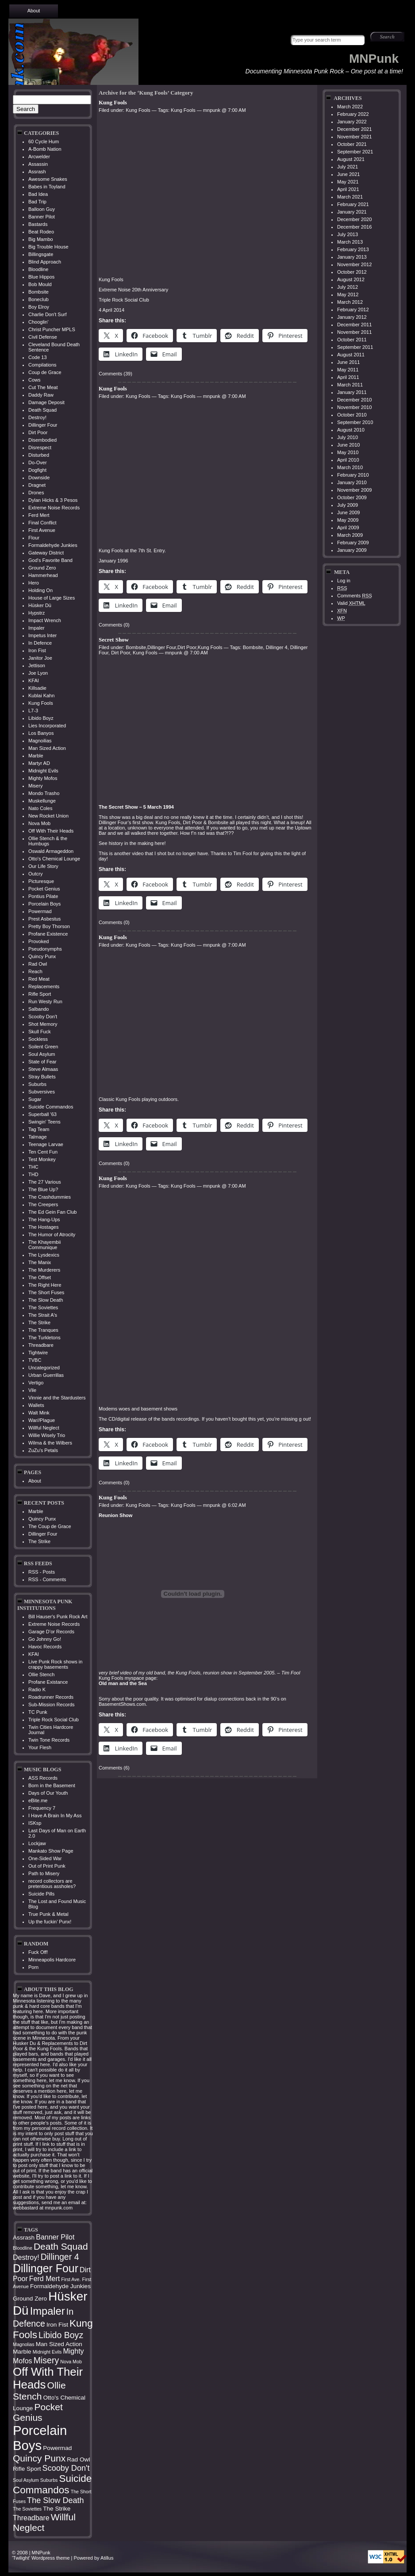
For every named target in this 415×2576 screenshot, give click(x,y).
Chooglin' (38, 322)
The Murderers (44, 1270)
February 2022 (353, 114)
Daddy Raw (41, 394)
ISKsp (34, 1823)
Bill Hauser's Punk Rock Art (58, 1616)
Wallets (36, 1405)
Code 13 (37, 357)
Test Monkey (42, 1159)
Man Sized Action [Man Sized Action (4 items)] (59, 2344)
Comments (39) (115, 373)
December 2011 (354, 324)
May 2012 (347, 294)
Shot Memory (42, 1024)
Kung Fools (40, 703)
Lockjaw (37, 1843)
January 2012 (352, 317)
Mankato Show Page (50, 1851)
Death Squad (42, 410)
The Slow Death (45, 1300)
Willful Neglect (43, 1427)
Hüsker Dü (39, 605)
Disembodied (42, 440)
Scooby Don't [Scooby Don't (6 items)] (66, 2468)
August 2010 (351, 429)
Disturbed (38, 455)
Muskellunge (42, 800)
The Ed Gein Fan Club (52, 1212)
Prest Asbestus (44, 918)
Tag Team (39, 1129)
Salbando (38, 1009)
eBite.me (37, 1800)
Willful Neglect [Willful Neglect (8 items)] (44, 2522)
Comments (354, 595)
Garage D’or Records (51, 1631)
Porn (33, 1967)
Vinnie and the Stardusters (56, 1397)
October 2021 (352, 144)
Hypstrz (36, 612)
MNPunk (374, 58)
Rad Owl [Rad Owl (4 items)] (78, 2459)
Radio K (37, 1689)
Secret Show (114, 639)
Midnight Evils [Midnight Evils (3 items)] (47, 2351)
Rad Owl (37, 964)
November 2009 (354, 490)
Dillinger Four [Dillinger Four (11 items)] (45, 2268)
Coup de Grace (44, 372)
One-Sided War (44, 1858)
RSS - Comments (47, 1579)
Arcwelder (39, 156)
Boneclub (38, 299)
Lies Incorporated (47, 725)
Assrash (37, 171)
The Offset (39, 1277)
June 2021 (348, 174)
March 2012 (350, 302)
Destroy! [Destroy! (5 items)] (26, 2257)
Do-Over (37, 462)
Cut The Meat (43, 387)
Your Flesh (39, 1747)
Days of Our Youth (48, 1793)
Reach (35, 971)
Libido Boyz (41, 718)
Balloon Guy (41, 209)
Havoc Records (44, 1646)
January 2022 (352, 121)
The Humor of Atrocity (51, 1234)
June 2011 (348, 362)
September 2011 (355, 347)
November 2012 (354, 264)
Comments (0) (114, 624)
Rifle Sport (39, 994)
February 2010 (353, 475)
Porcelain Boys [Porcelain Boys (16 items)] (40, 2438)
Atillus (106, 2558)
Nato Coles (40, 808)
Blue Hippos (41, 276)
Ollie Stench (41, 1674)
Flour (33, 537)
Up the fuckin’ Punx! (49, 1921)
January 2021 (352, 211)
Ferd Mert (39, 515)
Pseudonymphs (45, 949)
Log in (343, 580)
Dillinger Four (42, 425)
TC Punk (37, 1712)
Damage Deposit (46, 402)
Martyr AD (39, 763)
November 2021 (354, 136)
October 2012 (352, 272)
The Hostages (43, 1227)
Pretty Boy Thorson (49, 926)
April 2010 (348, 459)
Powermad (40, 911)
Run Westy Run (45, 1001)
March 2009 (350, 535)
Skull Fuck (39, 1031)
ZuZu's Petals (43, 1450)
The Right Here (44, 1285)
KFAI (33, 680)
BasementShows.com (122, 1704)
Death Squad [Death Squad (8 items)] (61, 2246)
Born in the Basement (51, 1785)
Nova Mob (39, 823)
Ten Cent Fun (43, 1151)
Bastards (37, 224)
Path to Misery (43, 1873)
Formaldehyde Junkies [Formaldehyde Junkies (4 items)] (60, 2286)
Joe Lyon (38, 673)
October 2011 (352, 339)
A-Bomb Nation (44, 149)
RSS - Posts (41, 1572)
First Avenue (41, 530)
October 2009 (352, 497)
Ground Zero (42, 567)
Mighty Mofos (42, 778)
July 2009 (347, 505)
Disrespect (39, 447)
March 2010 (350, 467)
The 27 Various (44, 1182)
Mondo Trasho (43, 793)
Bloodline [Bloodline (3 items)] (22, 2248)
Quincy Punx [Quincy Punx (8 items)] (39, 2458)
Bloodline (38, 269)
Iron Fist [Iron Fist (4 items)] (57, 2324)
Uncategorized (44, 1367)
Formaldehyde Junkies (52, 545)
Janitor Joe (40, 658)
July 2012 (347, 287)
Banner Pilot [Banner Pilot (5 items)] (55, 2237)
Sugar (34, 1099)
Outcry (35, 873)
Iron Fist (37, 650)
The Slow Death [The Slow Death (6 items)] (55, 2500)
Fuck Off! (38, 1952)
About (33, 10)
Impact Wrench (44, 620)
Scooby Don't (42, 1016)
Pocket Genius (44, 888)
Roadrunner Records (50, 1697)
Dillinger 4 (277, 647)
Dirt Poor (37, 432)
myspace (133, 1678)
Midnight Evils (43, 770)
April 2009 (348, 527)
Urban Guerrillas (46, 1375)
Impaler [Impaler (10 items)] (47, 2311)
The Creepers (43, 1204)
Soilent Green (43, 1046)
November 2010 (354, 407)
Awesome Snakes (47, 179)
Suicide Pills (41, 1893)
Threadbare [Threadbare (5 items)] (31, 2518)
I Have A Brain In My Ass (54, 1815)
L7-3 (33, 710)
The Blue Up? (43, 1189)
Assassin (38, 164)
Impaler (36, 628)
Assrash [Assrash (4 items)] (24, 2237)
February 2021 (353, 204)
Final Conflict (42, 522)
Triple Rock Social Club (53, 1719)
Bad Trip (37, 201)
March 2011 (350, 384)
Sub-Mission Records (51, 1704)
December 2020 (354, 219)
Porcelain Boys (44, 903)
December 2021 (354, 129)
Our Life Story (43, 866)
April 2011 (348, 377)
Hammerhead (43, 575)
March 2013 (350, 242)
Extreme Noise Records (54, 507)
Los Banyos (41, 733)
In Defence (40, 643)
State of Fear (42, 1061)
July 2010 (347, 437)
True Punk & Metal (48, 1914)
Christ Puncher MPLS (51, 329)
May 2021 (347, 181)
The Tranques (43, 1330)
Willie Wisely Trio (46, 1435)
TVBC (34, 1360)
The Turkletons (44, 1337)
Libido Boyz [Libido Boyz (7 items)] (60, 2335)
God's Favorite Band (50, 560)
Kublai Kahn (41, 695)
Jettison (36, 665)
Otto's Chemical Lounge (54, 858)
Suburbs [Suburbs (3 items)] (49, 2480)
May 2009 (347, 520)
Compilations (42, 364)
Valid (351, 603)
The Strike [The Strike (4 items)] (56, 2508)
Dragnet (37, 485)
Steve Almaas (43, 1069)
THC (33, 1167)
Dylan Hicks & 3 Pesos (52, 500)
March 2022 (350, 106)
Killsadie (37, 688)
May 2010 (347, 452)
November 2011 (354, 332)
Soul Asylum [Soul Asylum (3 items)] (26, 2480)
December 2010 (354, 399)
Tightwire (38, 1352)
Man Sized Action (47, 748)
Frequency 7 (41, 1808)
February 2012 (353, 309)
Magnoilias (40, 740)
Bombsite (38, 291)
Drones (36, 492)
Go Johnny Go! (44, 1639)
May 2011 (347, 369)
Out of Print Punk (46, 1866)
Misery (35, 785)
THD (33, 1174)
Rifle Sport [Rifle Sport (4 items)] (27, 2468)
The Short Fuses (46, 1292)
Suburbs (37, 1084)
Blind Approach (44, 261)
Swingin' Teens (44, 1121)
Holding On (40, 590)
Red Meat (39, 979)
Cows (34, 379)
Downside (39, 477)
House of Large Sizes (51, 597)
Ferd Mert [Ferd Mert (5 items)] (44, 2278)
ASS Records (43, 1778)
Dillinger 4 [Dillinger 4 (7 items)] (60, 2257)
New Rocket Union (48, 815)
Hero (33, 582)
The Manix (39, 1262)
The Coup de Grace (49, 1526)
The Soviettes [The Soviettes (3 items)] (27, 2508)
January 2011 (352, 392)
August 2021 (351, 159)
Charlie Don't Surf (47, 314)
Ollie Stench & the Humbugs (47, 841)
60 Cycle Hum (43, 141)
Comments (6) (114, 1767)
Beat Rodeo (41, 231)
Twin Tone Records (48, 1740)
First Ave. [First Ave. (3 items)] (71, 2279)
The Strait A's (42, 1315)
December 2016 (354, 226)
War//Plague (41, 1420)
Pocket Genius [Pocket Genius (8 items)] (38, 2412)
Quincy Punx (42, 956)
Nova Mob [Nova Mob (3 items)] (71, 2361)
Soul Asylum (41, 1054)
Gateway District (46, 552)
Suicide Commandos (50, 1106)
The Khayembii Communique (44, 1244)
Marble (35, 755)
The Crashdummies (49, 1197)
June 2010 (348, 444)
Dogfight (37, 470)
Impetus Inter (42, 635)
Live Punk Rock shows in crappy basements (55, 1664)
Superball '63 (42, 1114)
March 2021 (350, 196)
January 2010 (352, 482)
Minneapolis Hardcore (52, 1959)
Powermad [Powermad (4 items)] (57, 2448)
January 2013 (352, 257)
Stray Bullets (42, 1076)
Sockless (38, 1039)
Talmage (37, 1136)
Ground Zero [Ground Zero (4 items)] (30, 2298)
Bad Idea (38, 194)
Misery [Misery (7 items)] (46, 2360)
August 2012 (351, 279)
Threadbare (41, 1345)
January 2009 (352, 550)
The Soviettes (43, 1307)
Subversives (41, 1091)
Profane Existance (48, 1682)
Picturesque (41, 881)
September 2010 (355, 422)
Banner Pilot (41, 216)
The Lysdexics (43, 1254)
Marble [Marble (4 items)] (22, 2351)
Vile (32, 1390)
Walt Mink (39, 1412)
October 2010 (352, 414)
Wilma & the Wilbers (50, 1442)
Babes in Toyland (46, 186)
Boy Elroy (38, 307)
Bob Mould (40, 284)
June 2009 (348, 512)
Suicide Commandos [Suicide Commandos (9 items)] (52, 2484)
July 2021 (347, 166)
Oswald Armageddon (50, 851)
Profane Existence (48, 933)
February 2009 (353, 542)
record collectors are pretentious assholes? (52, 1883)
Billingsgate (40, 254)
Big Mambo (40, 239)
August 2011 (351, 354)
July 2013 (347, 234)
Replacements (43, 986)
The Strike (39, 1322)
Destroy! (37, 417)
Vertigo (35, 1382)
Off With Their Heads (50, 830)
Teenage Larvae (45, 1144)
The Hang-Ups (44, 1219)
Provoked (38, 941)
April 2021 (348, 189)
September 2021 (355, 151)
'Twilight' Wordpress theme (41, 2558)
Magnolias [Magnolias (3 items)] (24, 2344)
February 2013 (353, 249)
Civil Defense (42, 337)
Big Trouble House (48, 246)
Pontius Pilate (43, 896)
